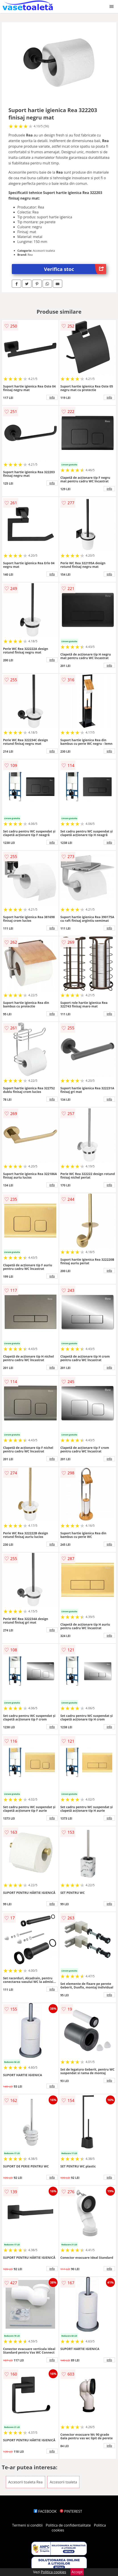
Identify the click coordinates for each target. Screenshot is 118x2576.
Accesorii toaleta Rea (25, 2482)
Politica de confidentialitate (68, 2525)
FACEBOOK (45, 2511)
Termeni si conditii (27, 2525)
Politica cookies (53, 2572)
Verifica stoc (75, 269)
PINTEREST (71, 2511)
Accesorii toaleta (63, 2482)
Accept (77, 2572)
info (52, 397)
